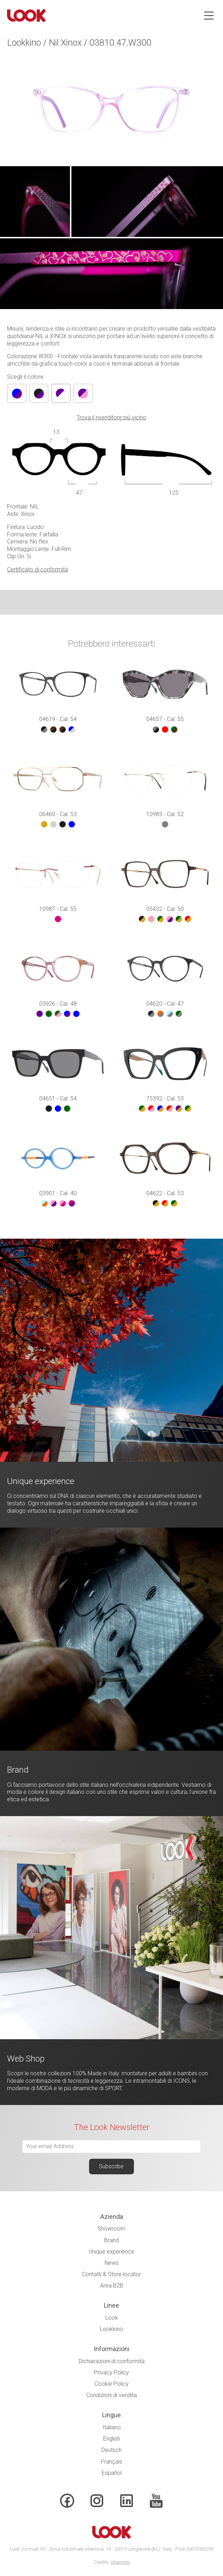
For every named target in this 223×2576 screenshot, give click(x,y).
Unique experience (111, 2251)
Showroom (111, 2228)
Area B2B (111, 2285)
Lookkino (111, 2329)
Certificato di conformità (37, 569)
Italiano (111, 2427)
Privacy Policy (111, 2372)
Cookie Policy (111, 2383)
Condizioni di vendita (111, 2395)
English (111, 2438)
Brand (111, 2240)
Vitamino (120, 2562)
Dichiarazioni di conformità (112, 2361)
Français (111, 2461)
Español (112, 2473)
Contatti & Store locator (111, 2274)
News (112, 2263)
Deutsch (111, 2450)
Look (111, 2317)
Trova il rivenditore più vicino (111, 417)
